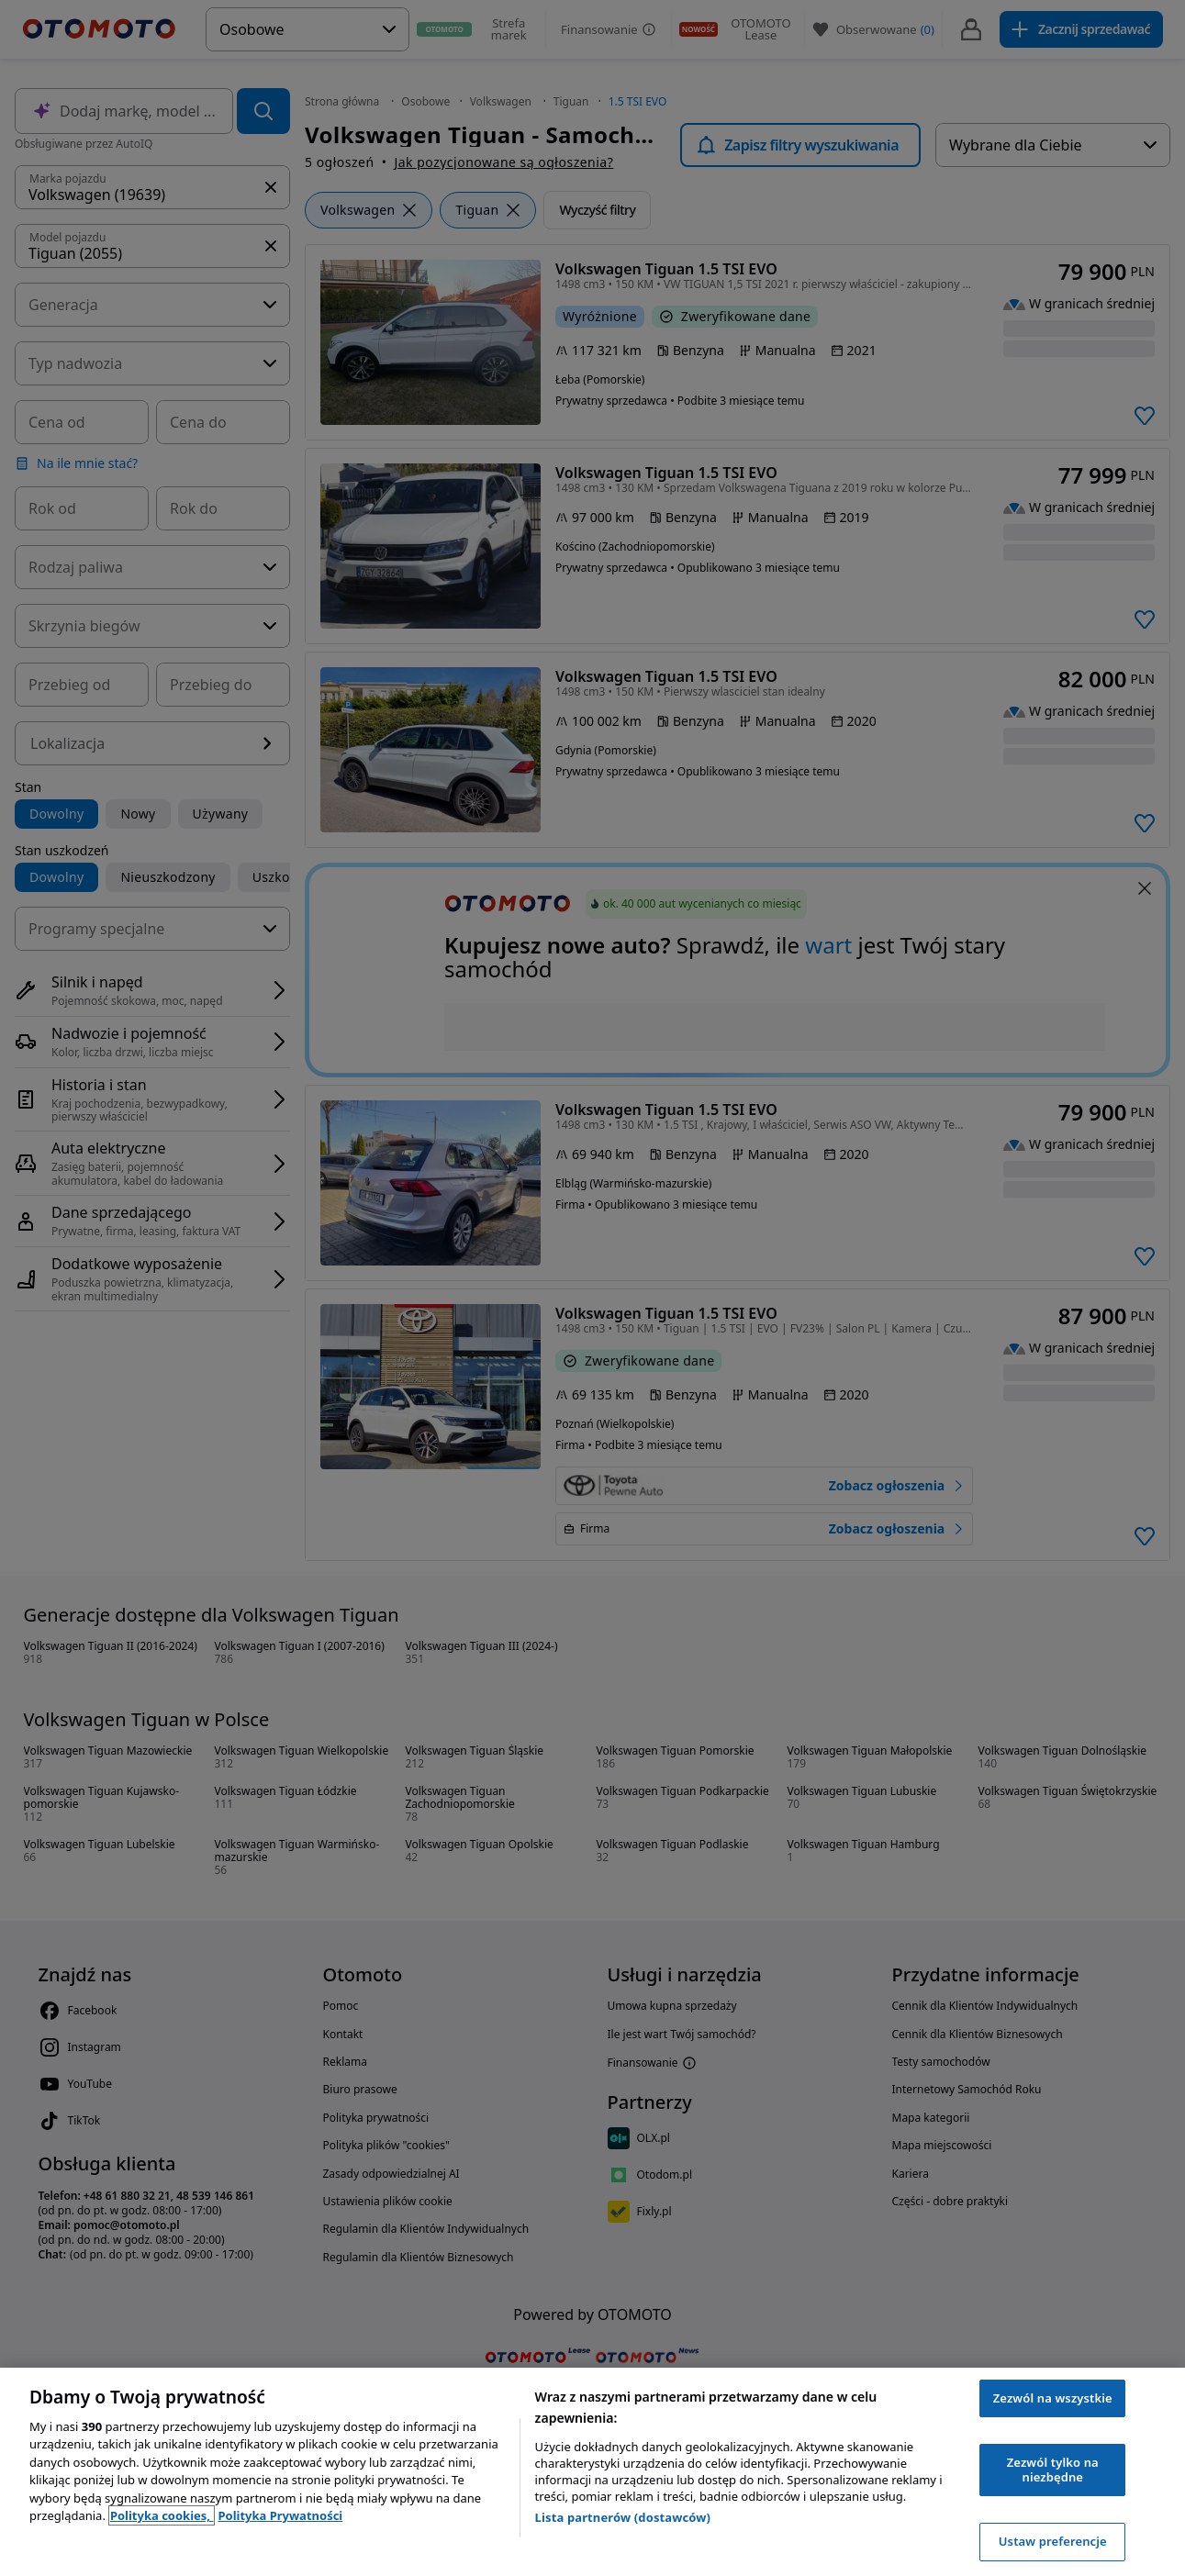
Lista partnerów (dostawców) (623, 2517)
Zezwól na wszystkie (1052, 2398)
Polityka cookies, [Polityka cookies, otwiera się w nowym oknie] (162, 2515)
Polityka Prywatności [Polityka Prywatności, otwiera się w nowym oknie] (280, 2515)
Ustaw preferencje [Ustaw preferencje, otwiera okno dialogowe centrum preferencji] (1053, 2541)
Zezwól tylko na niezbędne (1053, 2469)
